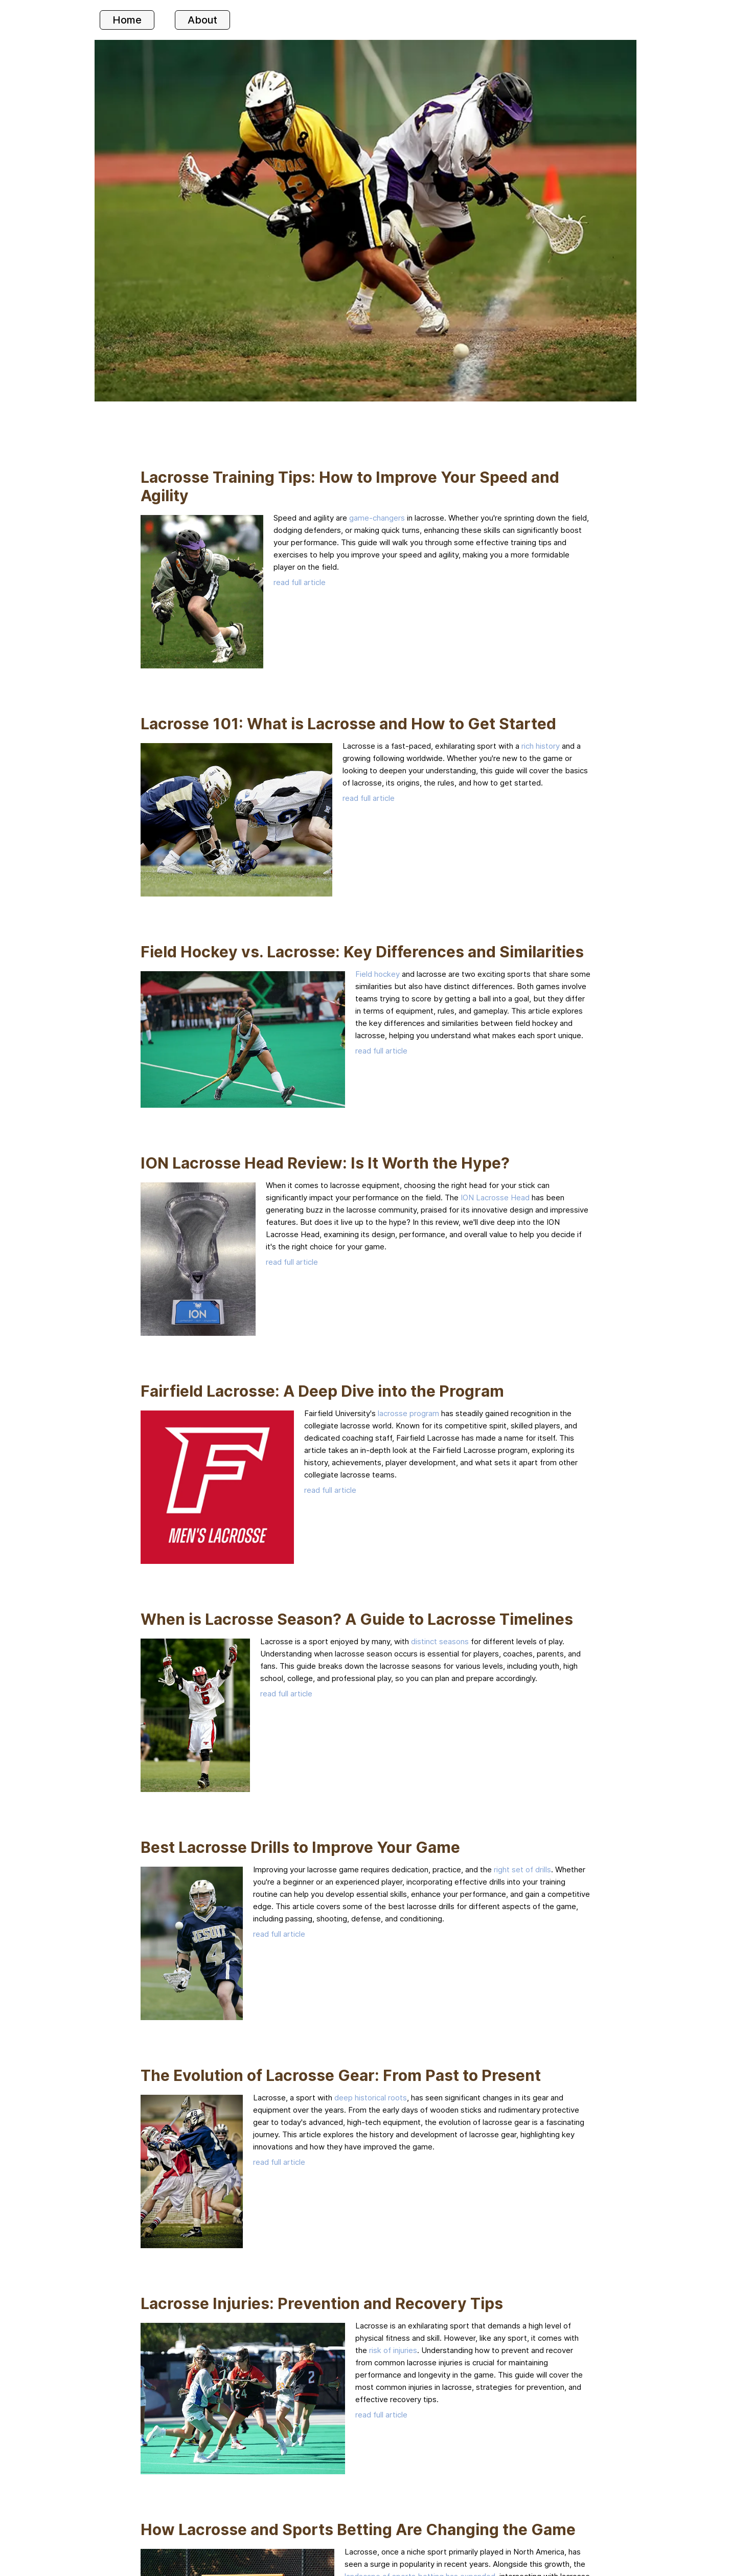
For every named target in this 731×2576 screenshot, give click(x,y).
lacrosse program (408, 1413)
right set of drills (522, 1869)
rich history (540, 746)
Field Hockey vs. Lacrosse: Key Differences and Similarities (362, 952)
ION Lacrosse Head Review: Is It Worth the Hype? (325, 1163)
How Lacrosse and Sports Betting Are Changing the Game (358, 2529)
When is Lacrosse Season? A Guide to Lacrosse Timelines (357, 1619)
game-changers (377, 518)
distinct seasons (440, 1641)
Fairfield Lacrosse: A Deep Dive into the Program (322, 1391)
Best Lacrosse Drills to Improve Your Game (300, 1847)
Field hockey (377, 974)
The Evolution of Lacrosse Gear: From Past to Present (341, 2075)
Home (127, 20)
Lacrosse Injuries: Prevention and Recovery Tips (322, 2303)
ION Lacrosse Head (495, 1197)
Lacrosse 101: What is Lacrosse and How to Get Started (348, 723)
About (202, 20)
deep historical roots (370, 2097)
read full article (299, 582)
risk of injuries (393, 2350)
